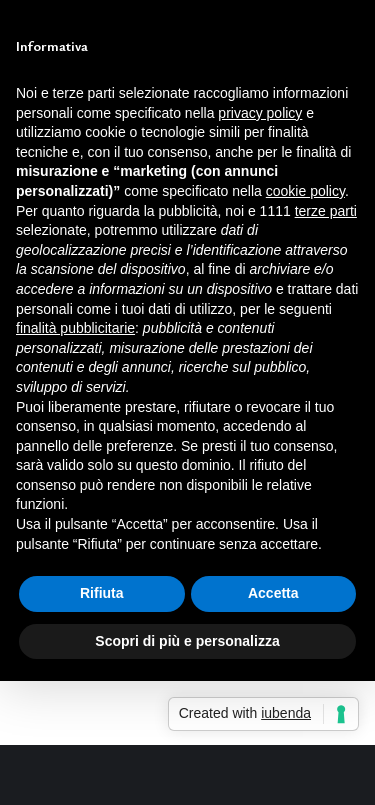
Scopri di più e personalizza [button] (187, 641)
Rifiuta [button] (102, 593)
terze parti (326, 211)
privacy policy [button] (260, 113)
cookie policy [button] (305, 191)
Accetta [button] (273, 593)
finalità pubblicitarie (75, 328)
